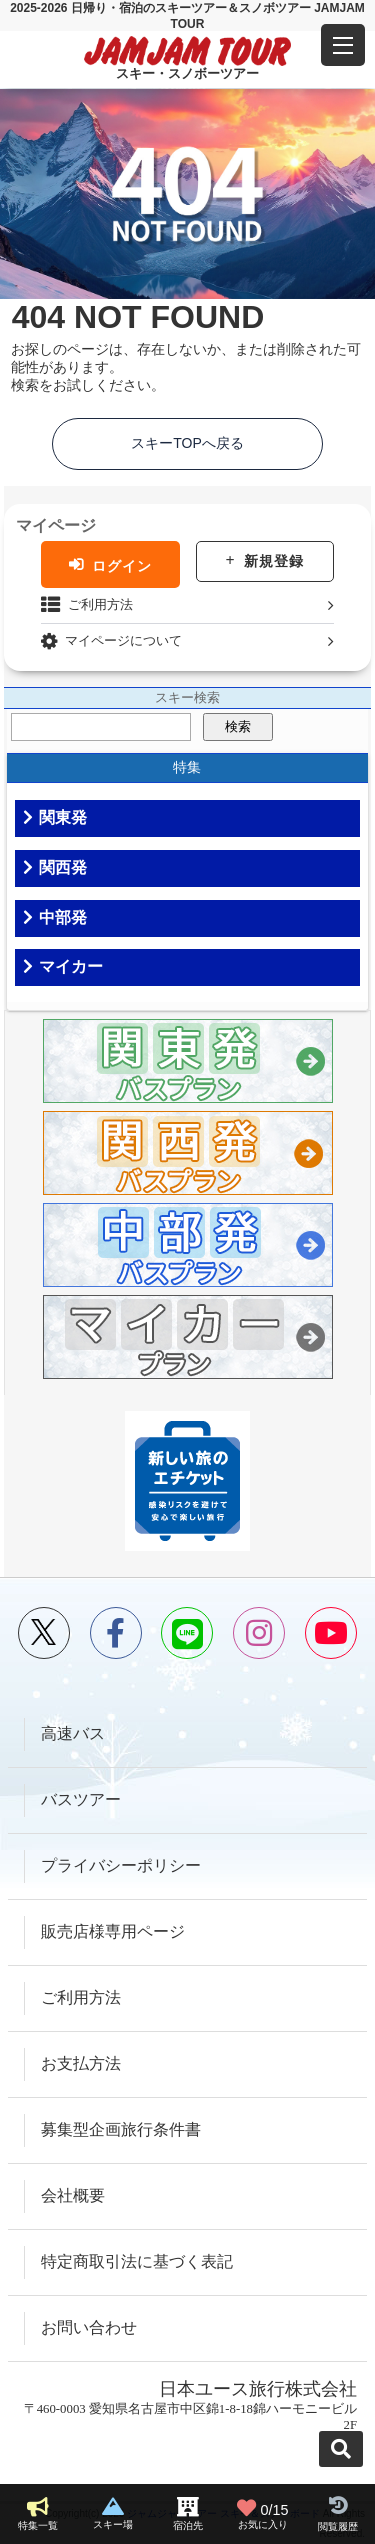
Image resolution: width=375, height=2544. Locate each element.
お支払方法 (81, 2063)
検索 (238, 726)
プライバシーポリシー (121, 1865)
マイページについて (123, 640)
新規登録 (274, 561)
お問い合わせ (89, 2327)
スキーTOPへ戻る (187, 443)
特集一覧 (38, 2525)
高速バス (73, 1733)
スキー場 (113, 2524)
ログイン (122, 565)
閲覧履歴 (338, 2526)
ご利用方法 (100, 604)
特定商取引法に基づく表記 (137, 2261)
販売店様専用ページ (113, 1931)
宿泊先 (188, 2525)
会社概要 (73, 2195)
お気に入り (263, 2514)
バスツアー (81, 1799)
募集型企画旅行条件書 (121, 2129)
